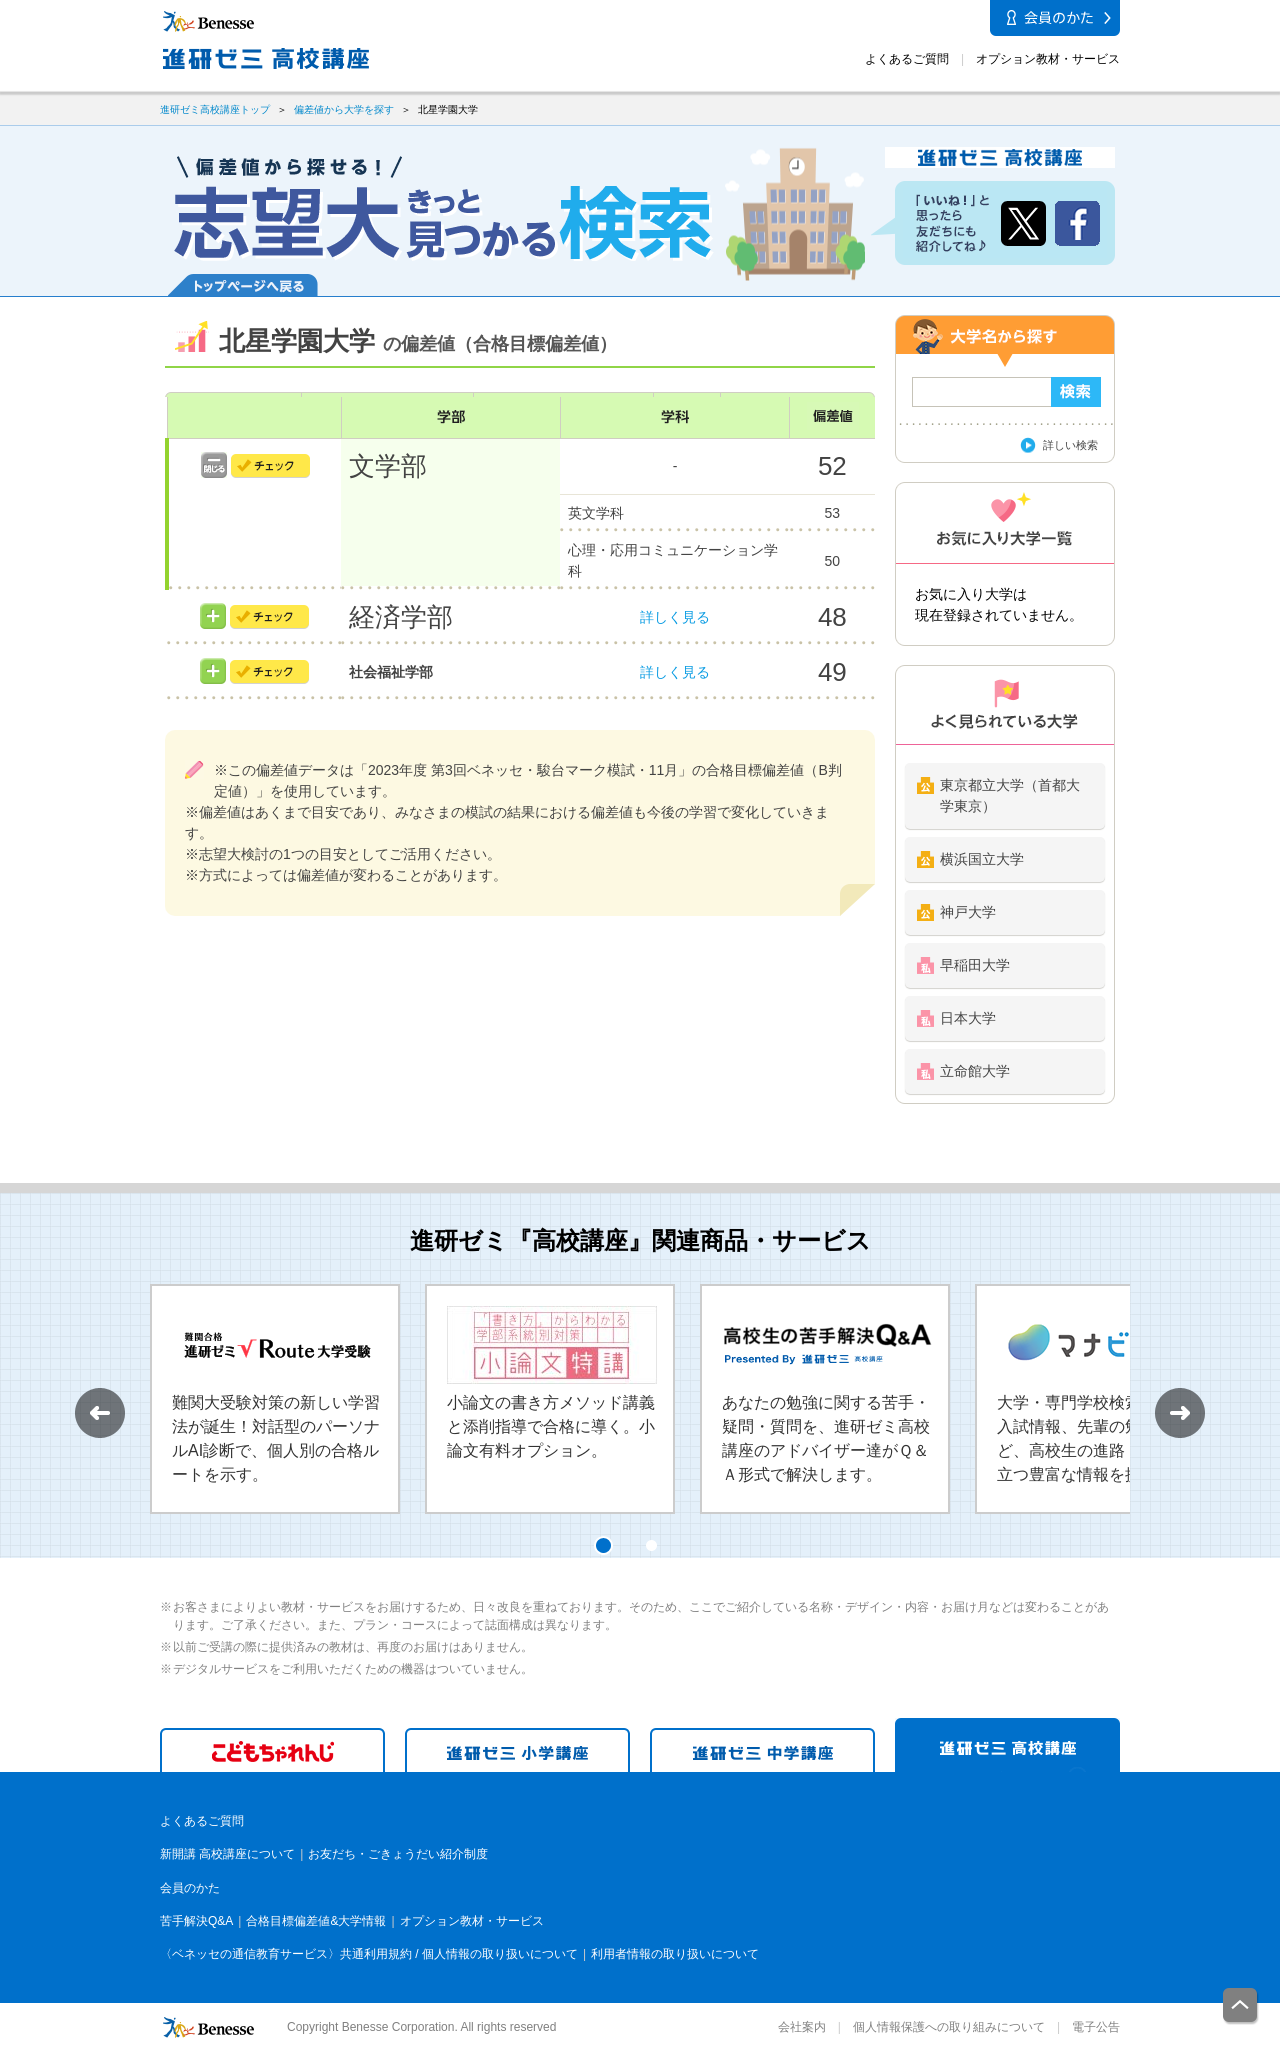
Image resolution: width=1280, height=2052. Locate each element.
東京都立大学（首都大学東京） (1010, 795)
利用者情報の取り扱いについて (675, 1954)
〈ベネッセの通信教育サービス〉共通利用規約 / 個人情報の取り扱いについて (369, 1954)
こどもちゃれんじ (272, 1750)
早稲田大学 (975, 965)
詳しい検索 (1070, 445)
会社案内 (802, 2027)
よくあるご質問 (907, 59)
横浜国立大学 (982, 859)
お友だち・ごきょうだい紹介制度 (398, 1854)
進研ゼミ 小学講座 (517, 1750)
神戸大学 (968, 912)
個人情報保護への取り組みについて (949, 2027)
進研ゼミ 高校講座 (1007, 1745)
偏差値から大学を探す (344, 109)
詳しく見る (675, 617)
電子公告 (1096, 2027)
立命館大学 (975, 1071)
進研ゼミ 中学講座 (762, 1750)
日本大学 (968, 1018)
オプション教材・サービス (1048, 59)
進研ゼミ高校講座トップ (215, 109)
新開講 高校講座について (227, 1854)
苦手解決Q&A (196, 1921)
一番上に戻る (1241, 2006)
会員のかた (190, 1888)
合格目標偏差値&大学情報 (316, 1921)
